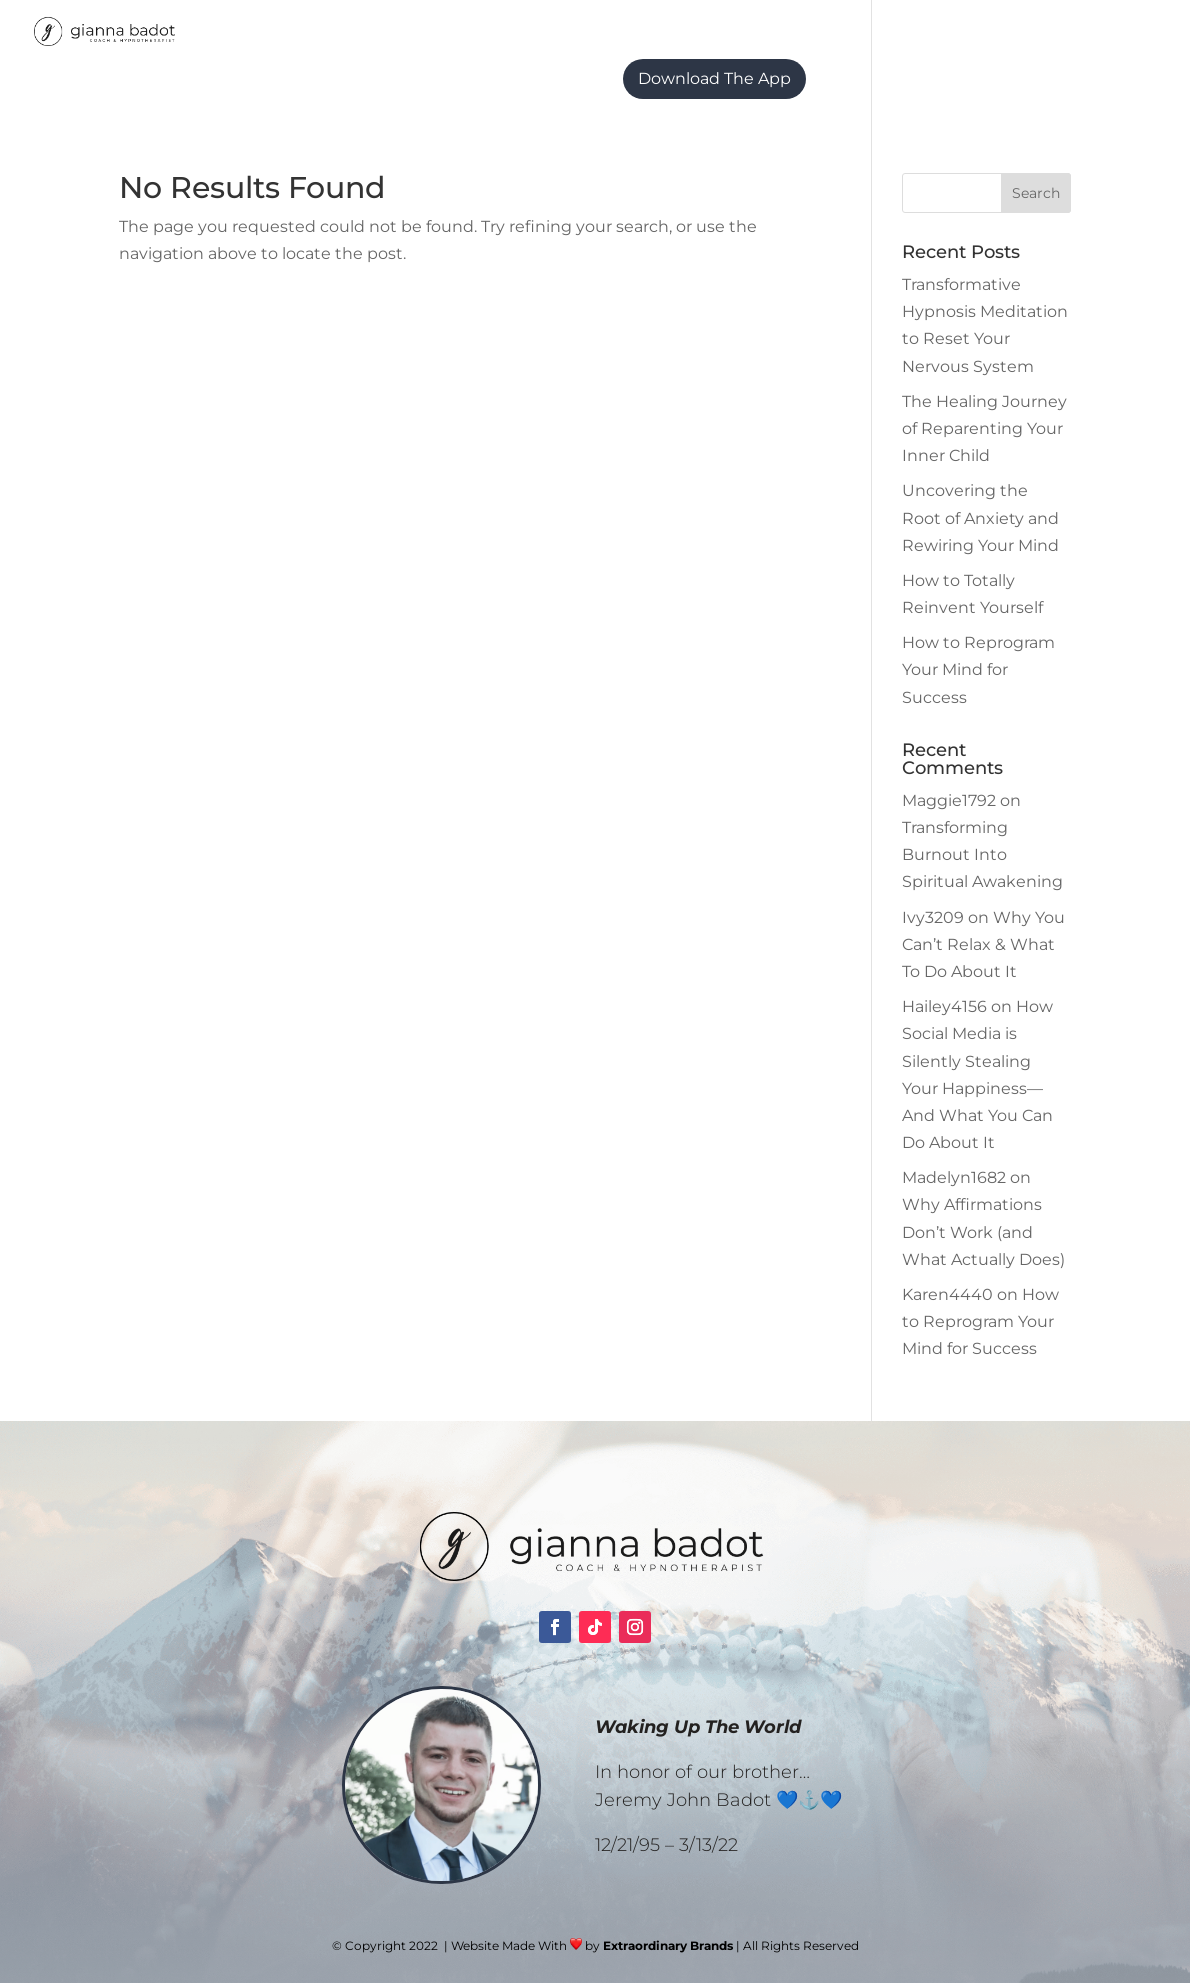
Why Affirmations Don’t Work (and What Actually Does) (983, 1231)
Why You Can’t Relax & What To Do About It (983, 944)
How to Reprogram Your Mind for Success (978, 669)
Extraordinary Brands (668, 1945)
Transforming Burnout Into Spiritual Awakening (982, 854)
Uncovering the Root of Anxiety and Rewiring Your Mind (980, 517)
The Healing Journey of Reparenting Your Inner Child (984, 428)
